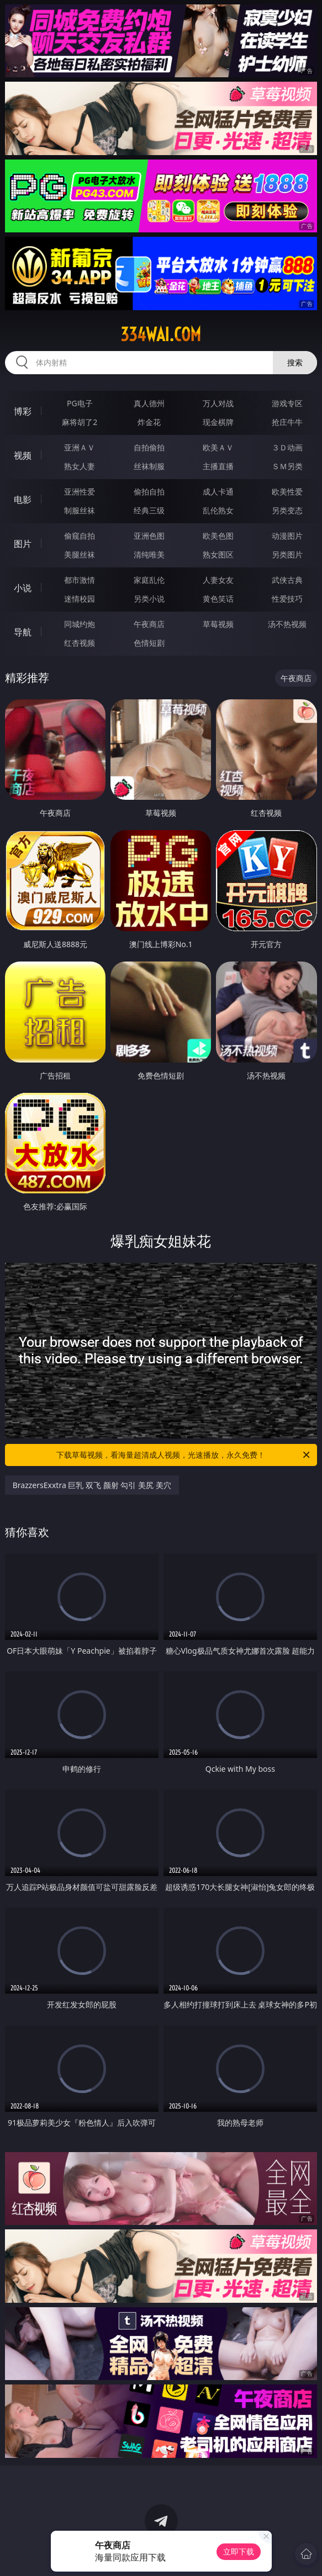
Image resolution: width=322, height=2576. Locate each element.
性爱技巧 (287, 598)
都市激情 (79, 580)
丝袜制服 (149, 466)
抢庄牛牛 (287, 422)
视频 (22, 455)
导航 (22, 632)
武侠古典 (287, 580)
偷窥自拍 (79, 535)
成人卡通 (218, 491)
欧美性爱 (287, 491)
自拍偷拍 (149, 447)
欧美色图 (218, 535)
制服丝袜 (79, 510)
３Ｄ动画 (287, 447)
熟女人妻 (79, 466)
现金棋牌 (218, 422)
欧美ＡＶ (218, 447)
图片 (22, 544)
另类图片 (287, 554)
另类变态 (287, 510)
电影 (22, 499)
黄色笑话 (218, 598)
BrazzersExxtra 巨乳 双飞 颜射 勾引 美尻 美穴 (92, 1485)
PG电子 (80, 403)
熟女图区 (218, 554)
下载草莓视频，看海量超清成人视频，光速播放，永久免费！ (184, 1455)
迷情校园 (79, 598)
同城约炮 (79, 624)
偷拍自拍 (149, 491)
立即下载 (238, 2551)
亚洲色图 (149, 535)
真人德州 (149, 403)
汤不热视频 (287, 624)
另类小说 (149, 598)
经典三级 (149, 510)
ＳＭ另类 (287, 466)
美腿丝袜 (79, 554)
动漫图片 (287, 535)
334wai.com (160, 334)
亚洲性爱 (79, 491)
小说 (22, 588)
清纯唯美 (149, 554)
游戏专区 (287, 403)
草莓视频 (218, 624)
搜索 (295, 362)
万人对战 (218, 403)
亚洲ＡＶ (79, 447)
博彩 (22, 411)
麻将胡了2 (79, 422)
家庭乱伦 (149, 580)
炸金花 (149, 422)
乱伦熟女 (218, 510)
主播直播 (218, 466)
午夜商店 (149, 624)
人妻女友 (218, 580)
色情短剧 (149, 643)
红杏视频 (79, 643)
